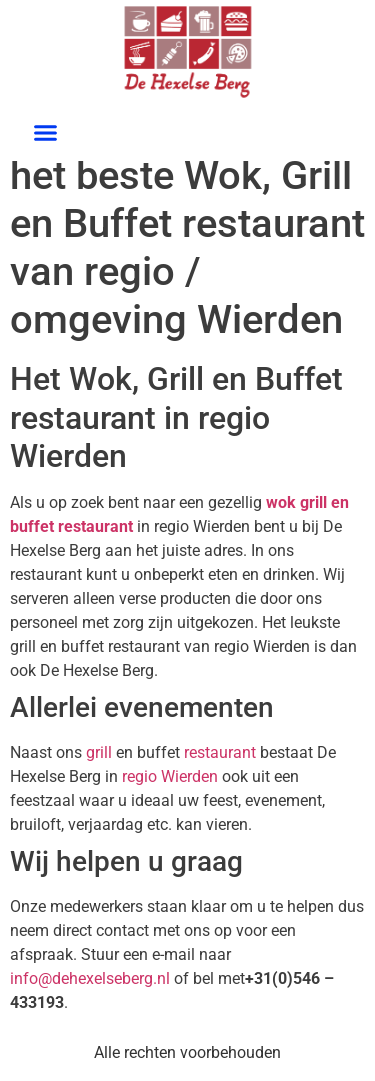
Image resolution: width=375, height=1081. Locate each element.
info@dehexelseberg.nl (90, 978)
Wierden (189, 776)
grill (99, 752)
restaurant (95, 526)
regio (139, 776)
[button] (45, 133)
